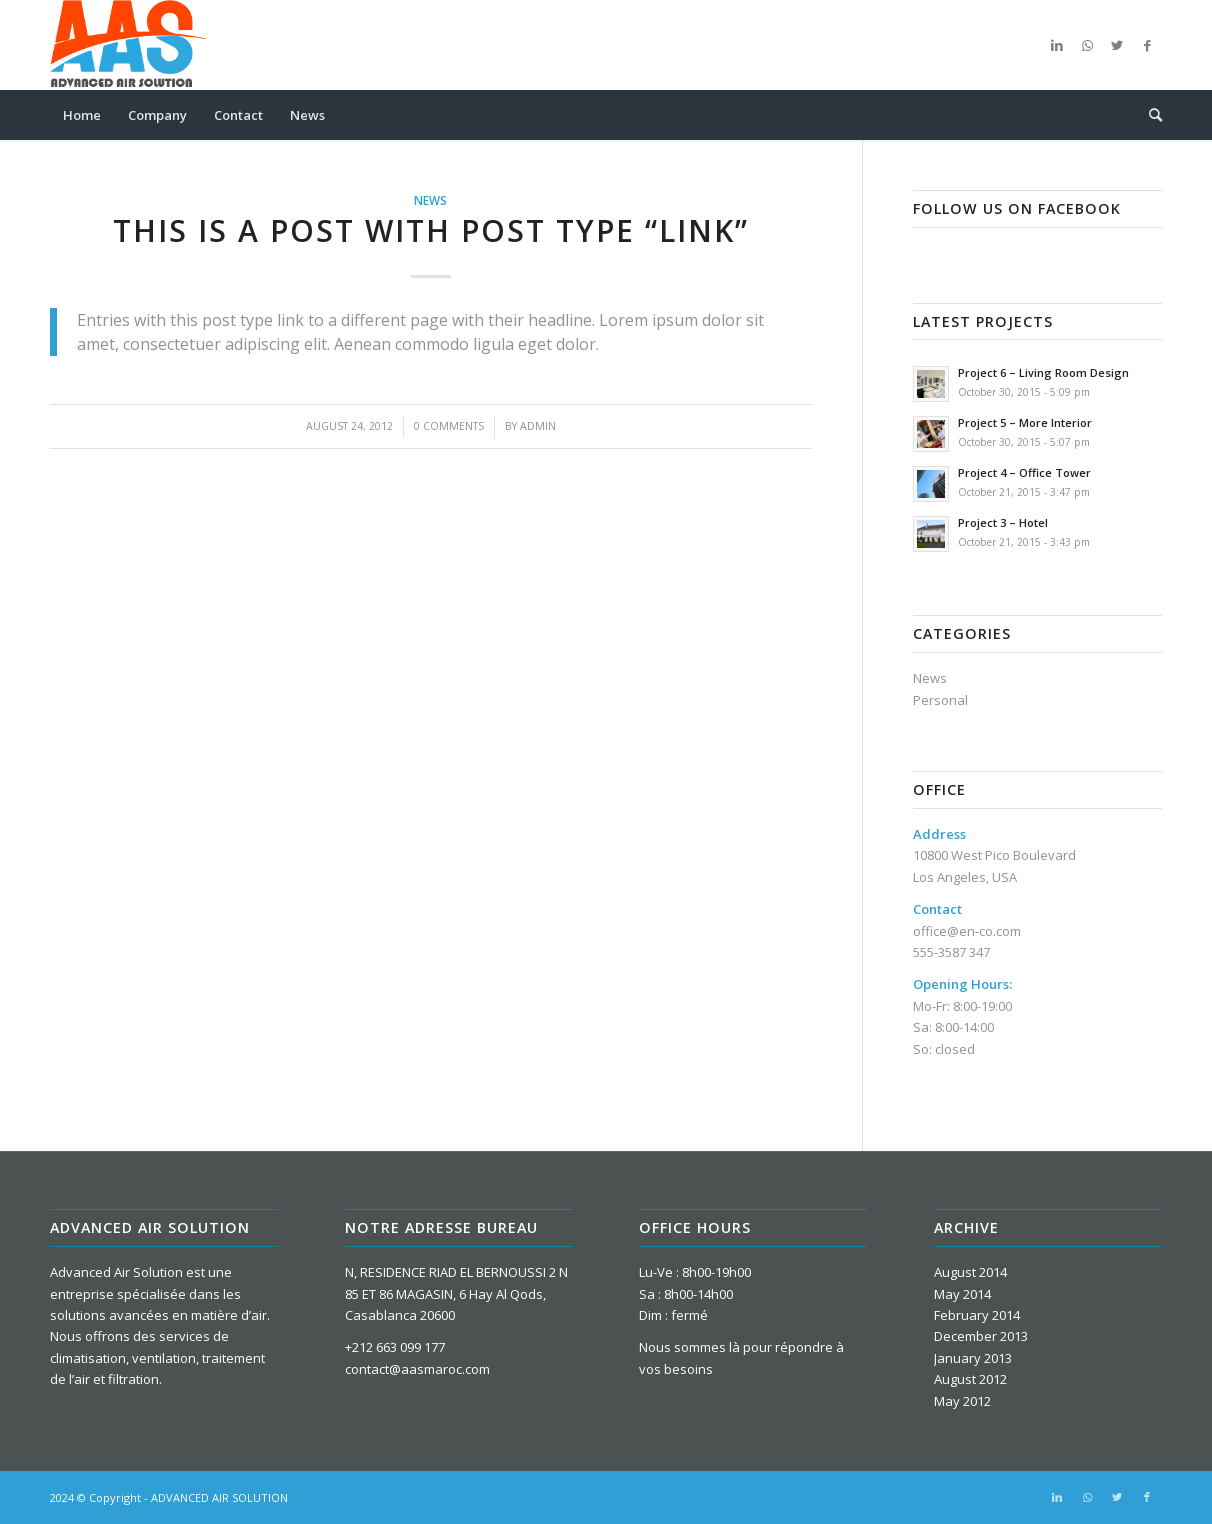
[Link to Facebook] (1147, 45)
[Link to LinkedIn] (1057, 45)
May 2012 (962, 1401)
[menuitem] (82, 115)
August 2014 (970, 1272)
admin (538, 426)
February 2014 (977, 1315)
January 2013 (973, 1358)
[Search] (1149, 115)
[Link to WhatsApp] (1087, 45)
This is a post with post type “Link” (431, 230)
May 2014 (962, 1294)
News (430, 200)
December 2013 (981, 1336)
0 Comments (449, 426)
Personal (940, 700)
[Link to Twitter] (1117, 45)
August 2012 (970, 1379)
